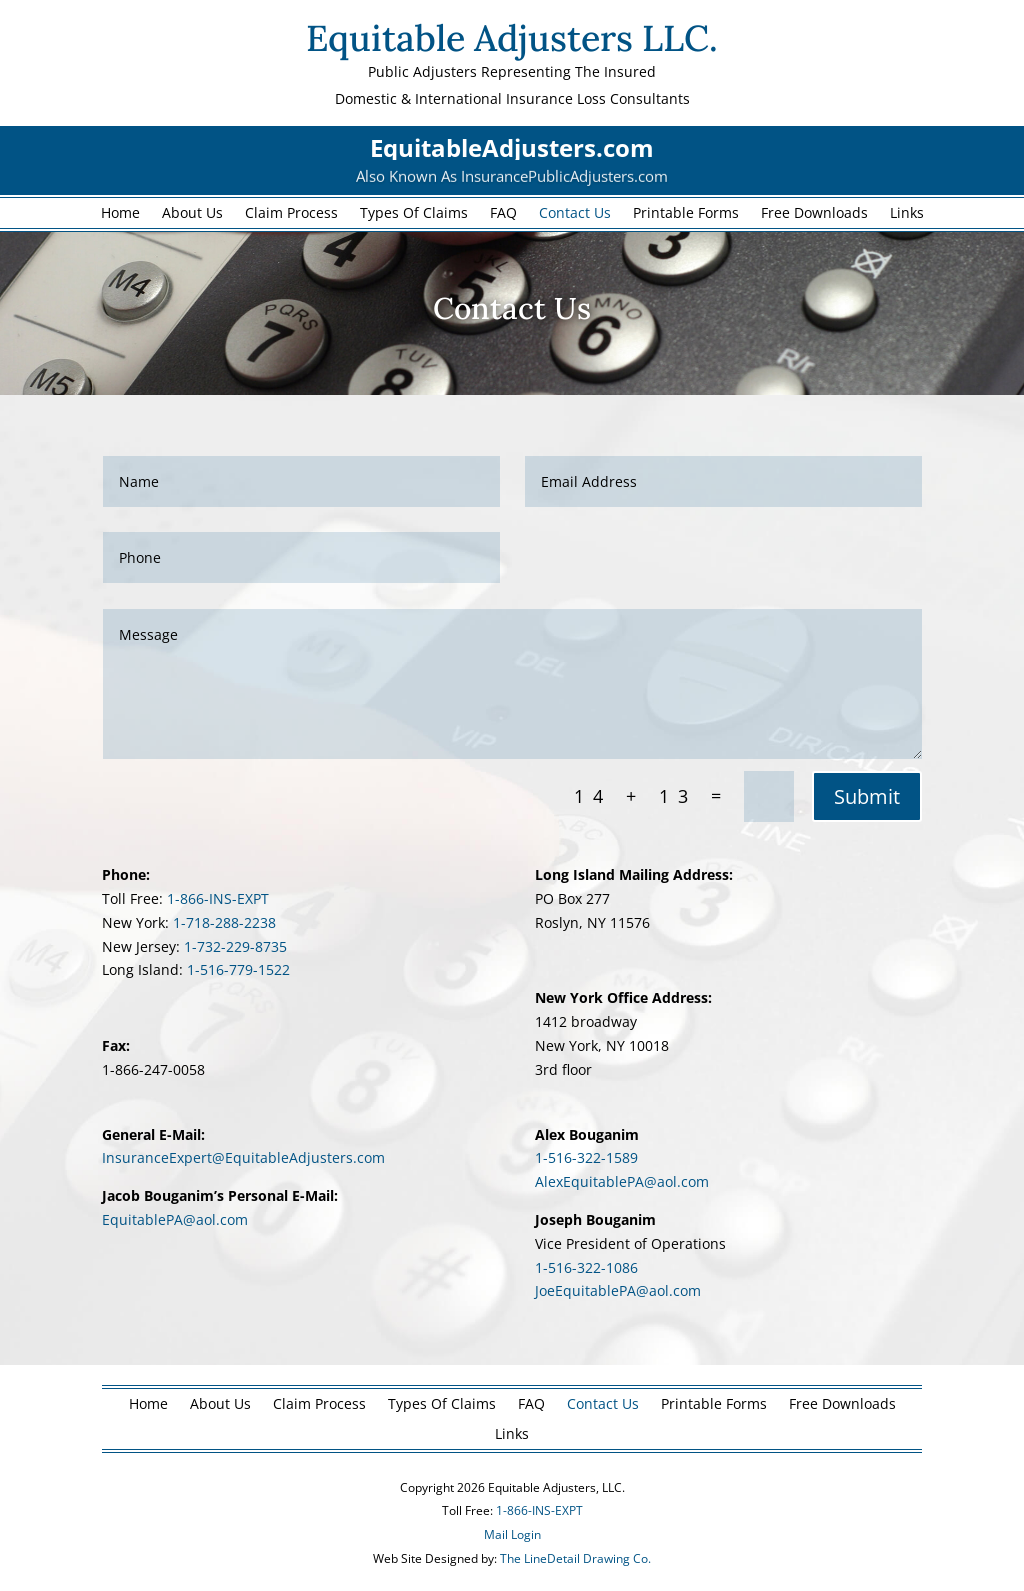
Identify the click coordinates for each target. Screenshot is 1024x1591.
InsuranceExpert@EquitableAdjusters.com (243, 1157)
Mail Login (512, 1534)
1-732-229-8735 (235, 946)
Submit (867, 796)
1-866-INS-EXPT (218, 898)
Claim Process (291, 214)
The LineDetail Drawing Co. (575, 1558)
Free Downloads (814, 214)
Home (120, 214)
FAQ (503, 214)
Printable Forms (686, 214)
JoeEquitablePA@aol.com (618, 1290)
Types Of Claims (414, 214)
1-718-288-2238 (224, 922)
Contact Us (575, 214)
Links (907, 214)
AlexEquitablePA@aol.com (622, 1181)
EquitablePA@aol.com (175, 1219)
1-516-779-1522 (238, 969)
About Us (192, 214)
